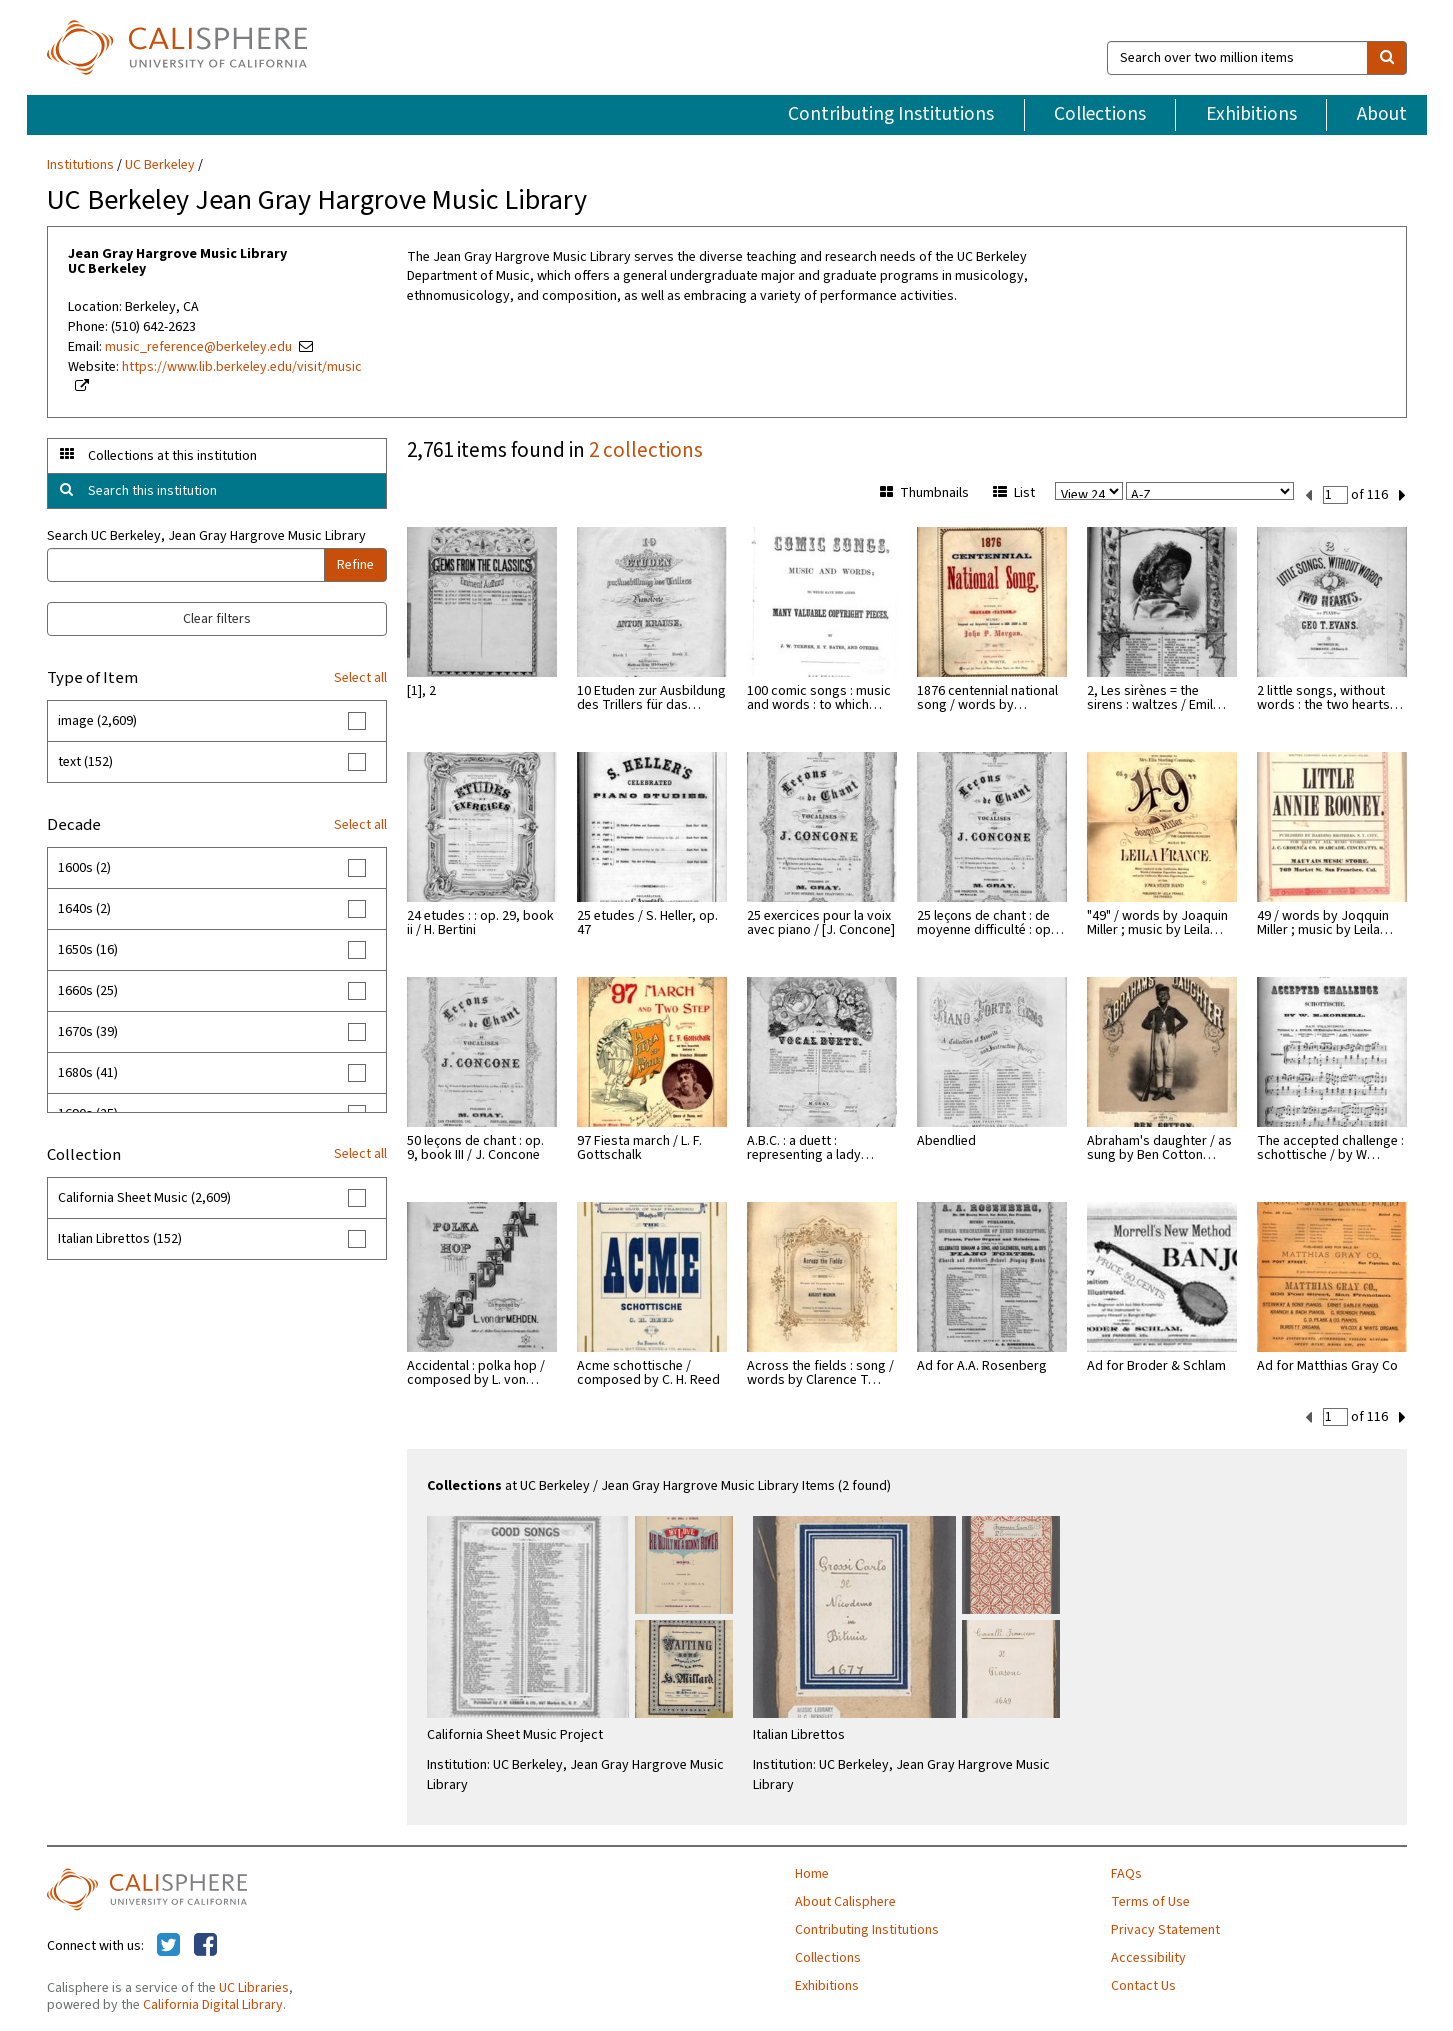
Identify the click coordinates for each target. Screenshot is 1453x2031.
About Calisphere (845, 1900)
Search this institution (152, 491)
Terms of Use (1150, 1900)
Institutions (80, 165)
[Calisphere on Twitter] (168, 1944)
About (1382, 114)
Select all (360, 678)
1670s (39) (88, 1032)
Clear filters (217, 619)
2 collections (646, 450)
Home (812, 1872)
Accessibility (1148, 1956)
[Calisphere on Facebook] (205, 1944)
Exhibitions (1251, 114)
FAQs (1126, 1872)
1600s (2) (84, 868)
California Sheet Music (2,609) (144, 1198)
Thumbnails (924, 493)
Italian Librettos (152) (120, 1239)
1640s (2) (84, 909)
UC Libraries (254, 1986)
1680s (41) (88, 1073)
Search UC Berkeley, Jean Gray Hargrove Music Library (206, 536)
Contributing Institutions (891, 114)
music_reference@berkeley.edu (198, 347)
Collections (1100, 114)
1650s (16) (88, 950)
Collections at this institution (172, 456)
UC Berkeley (160, 165)
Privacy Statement (1165, 1928)
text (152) (85, 762)
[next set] (1402, 494)
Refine (355, 565)
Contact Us (1143, 1984)
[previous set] (1308, 494)
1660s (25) (88, 991)
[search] (1387, 58)
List (1014, 493)
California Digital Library (213, 2003)
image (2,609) (97, 721)
